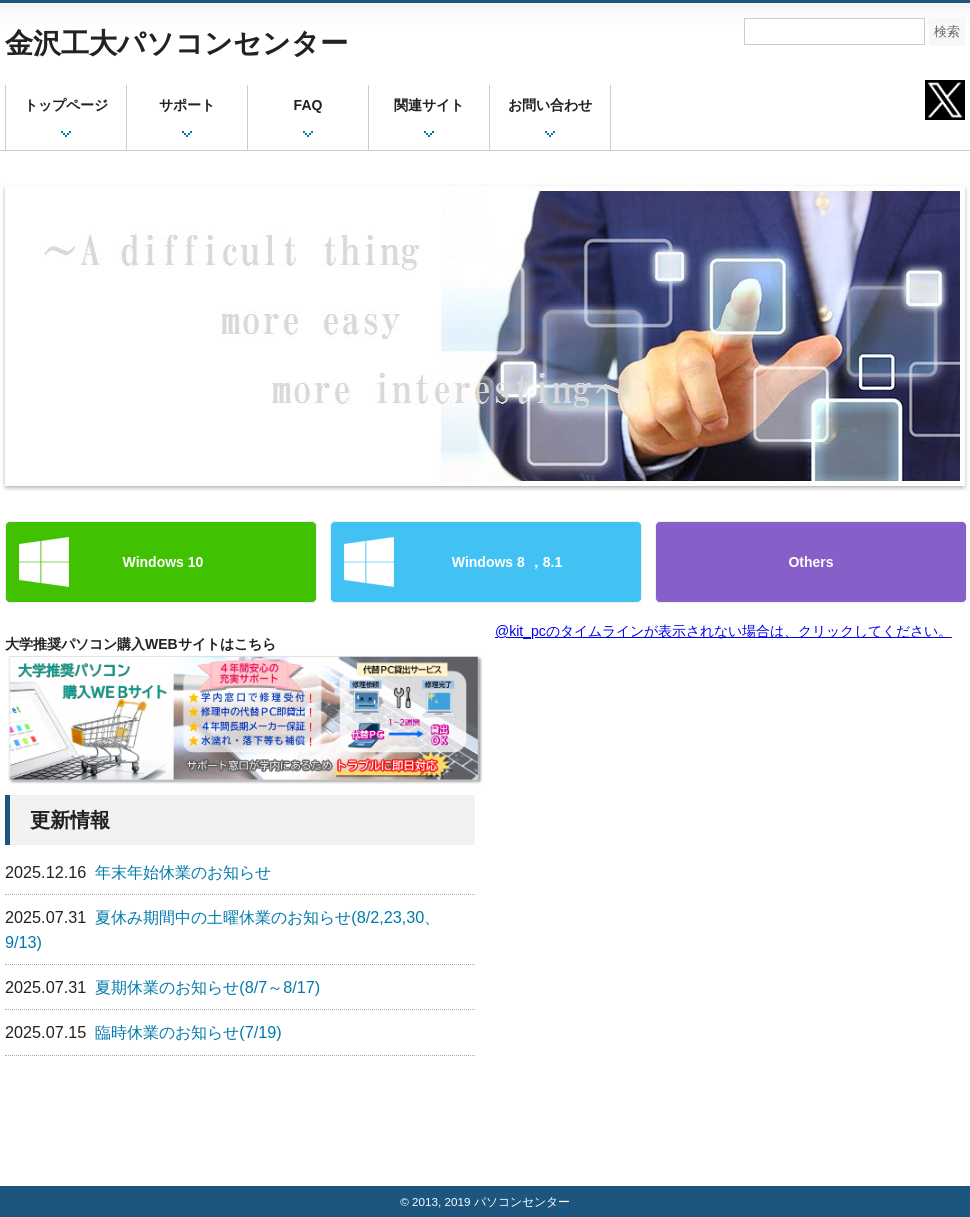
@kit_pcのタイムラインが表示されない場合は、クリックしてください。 (723, 631)
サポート (187, 105)
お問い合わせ (550, 105)
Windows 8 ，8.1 (486, 562)
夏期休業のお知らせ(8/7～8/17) (207, 987)
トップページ (66, 105)
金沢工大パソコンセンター (176, 43)
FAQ (308, 105)
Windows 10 (161, 562)
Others (810, 562)
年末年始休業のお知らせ (183, 872)
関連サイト (429, 105)
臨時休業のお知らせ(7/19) (188, 1032)
